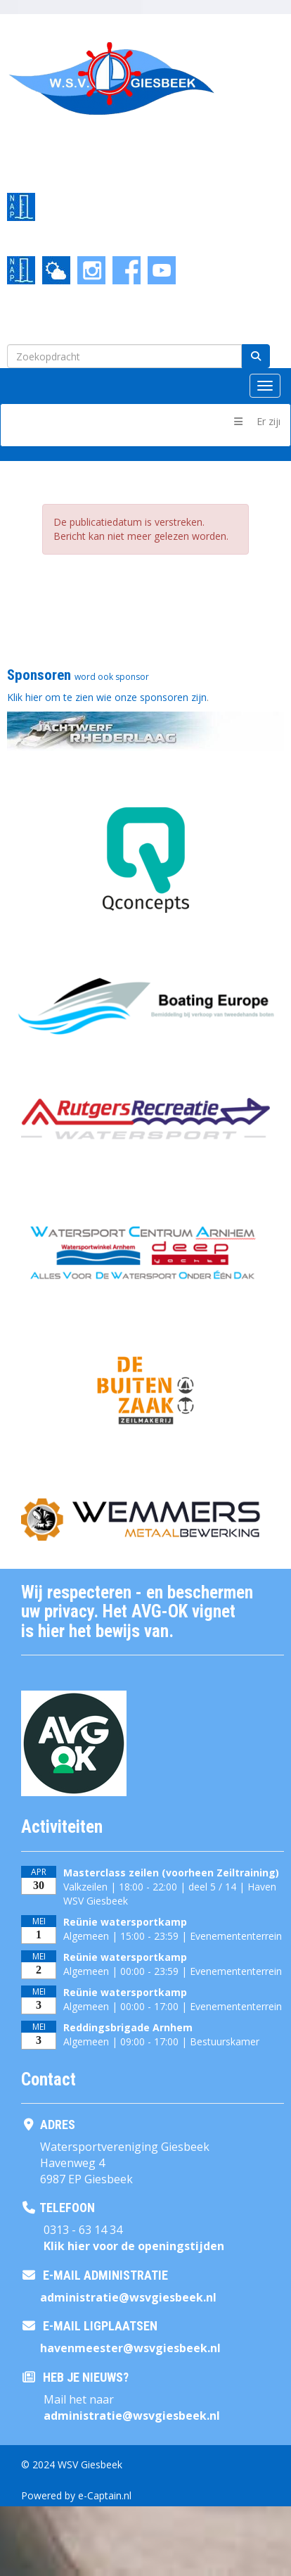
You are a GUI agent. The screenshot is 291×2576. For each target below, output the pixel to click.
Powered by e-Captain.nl (76, 2495)
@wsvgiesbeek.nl (128, 2297)
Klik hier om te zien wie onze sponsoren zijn (107, 697)
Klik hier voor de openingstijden (134, 2246)
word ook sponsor (112, 677)
